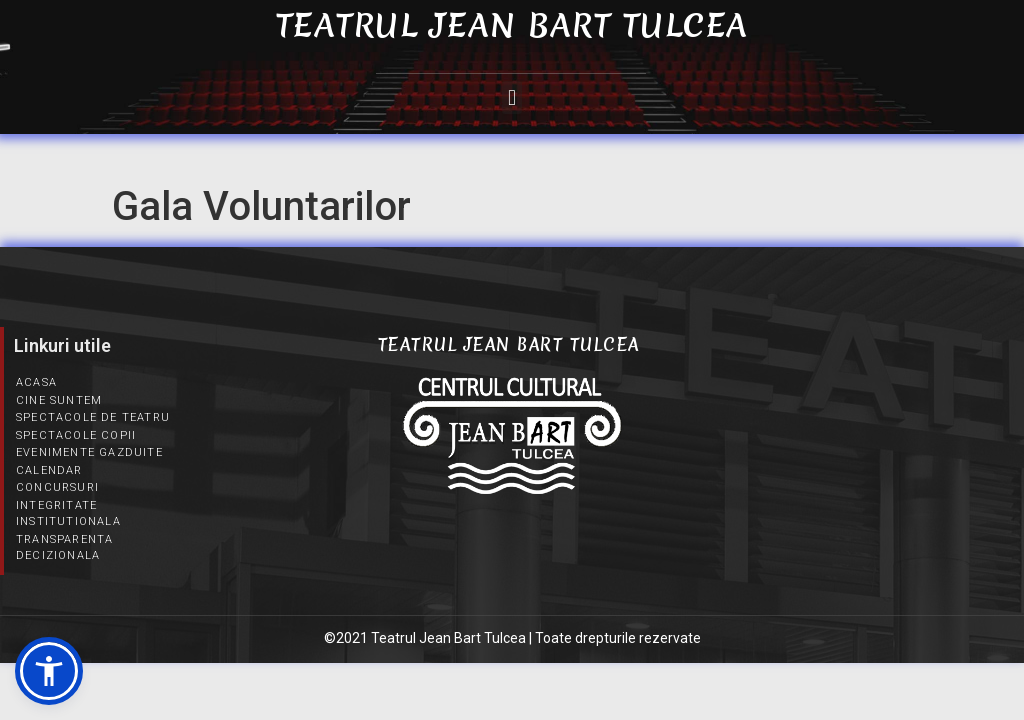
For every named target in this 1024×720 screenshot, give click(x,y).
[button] (511, 97)
